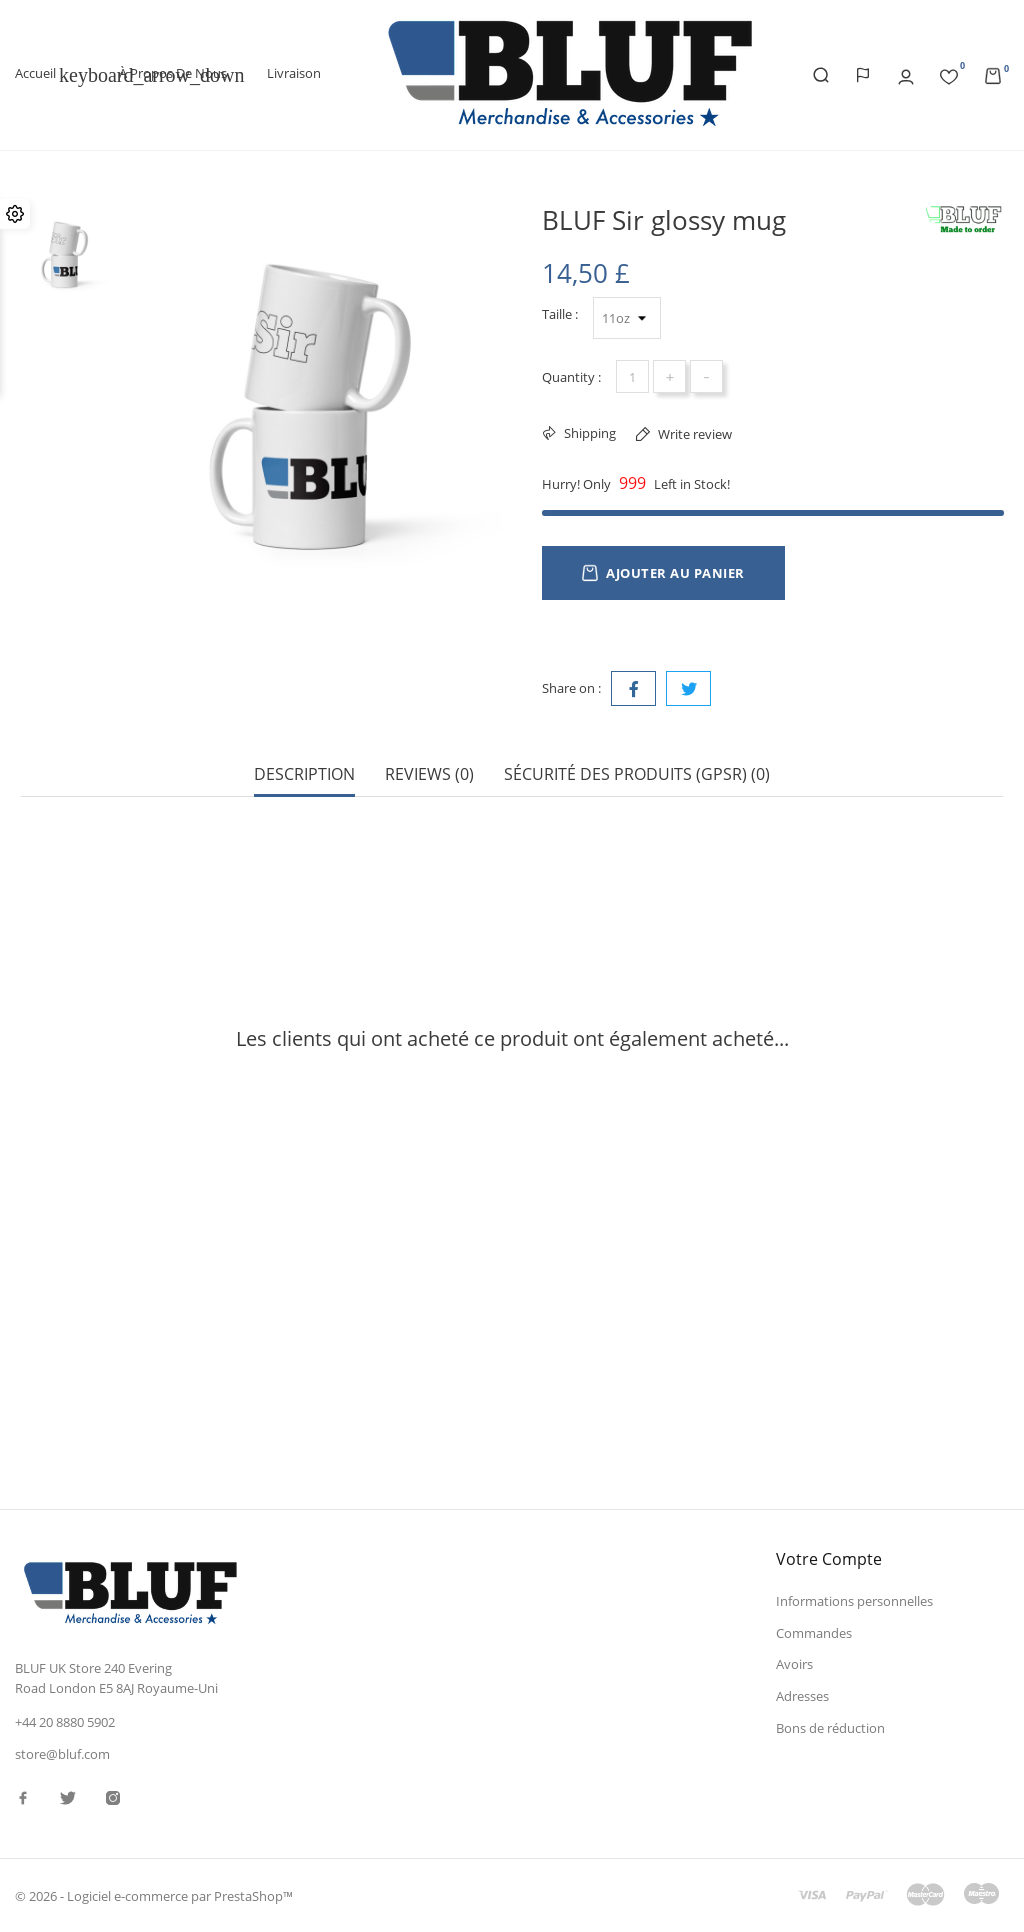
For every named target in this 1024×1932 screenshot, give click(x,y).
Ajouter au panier (663, 573)
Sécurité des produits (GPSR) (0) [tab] (637, 774)
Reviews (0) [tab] (429, 774)
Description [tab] (304, 774)
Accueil (47, 75)
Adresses (802, 1696)
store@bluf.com (62, 1754)
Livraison (294, 73)
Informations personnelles (854, 1601)
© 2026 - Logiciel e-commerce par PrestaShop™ (154, 1896)
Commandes (814, 1633)
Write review (693, 434)
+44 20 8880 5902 (65, 1722)
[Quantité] (632, 376)
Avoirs (794, 1664)
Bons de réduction (830, 1728)
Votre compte (829, 1559)
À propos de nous (173, 73)
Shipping (588, 433)
